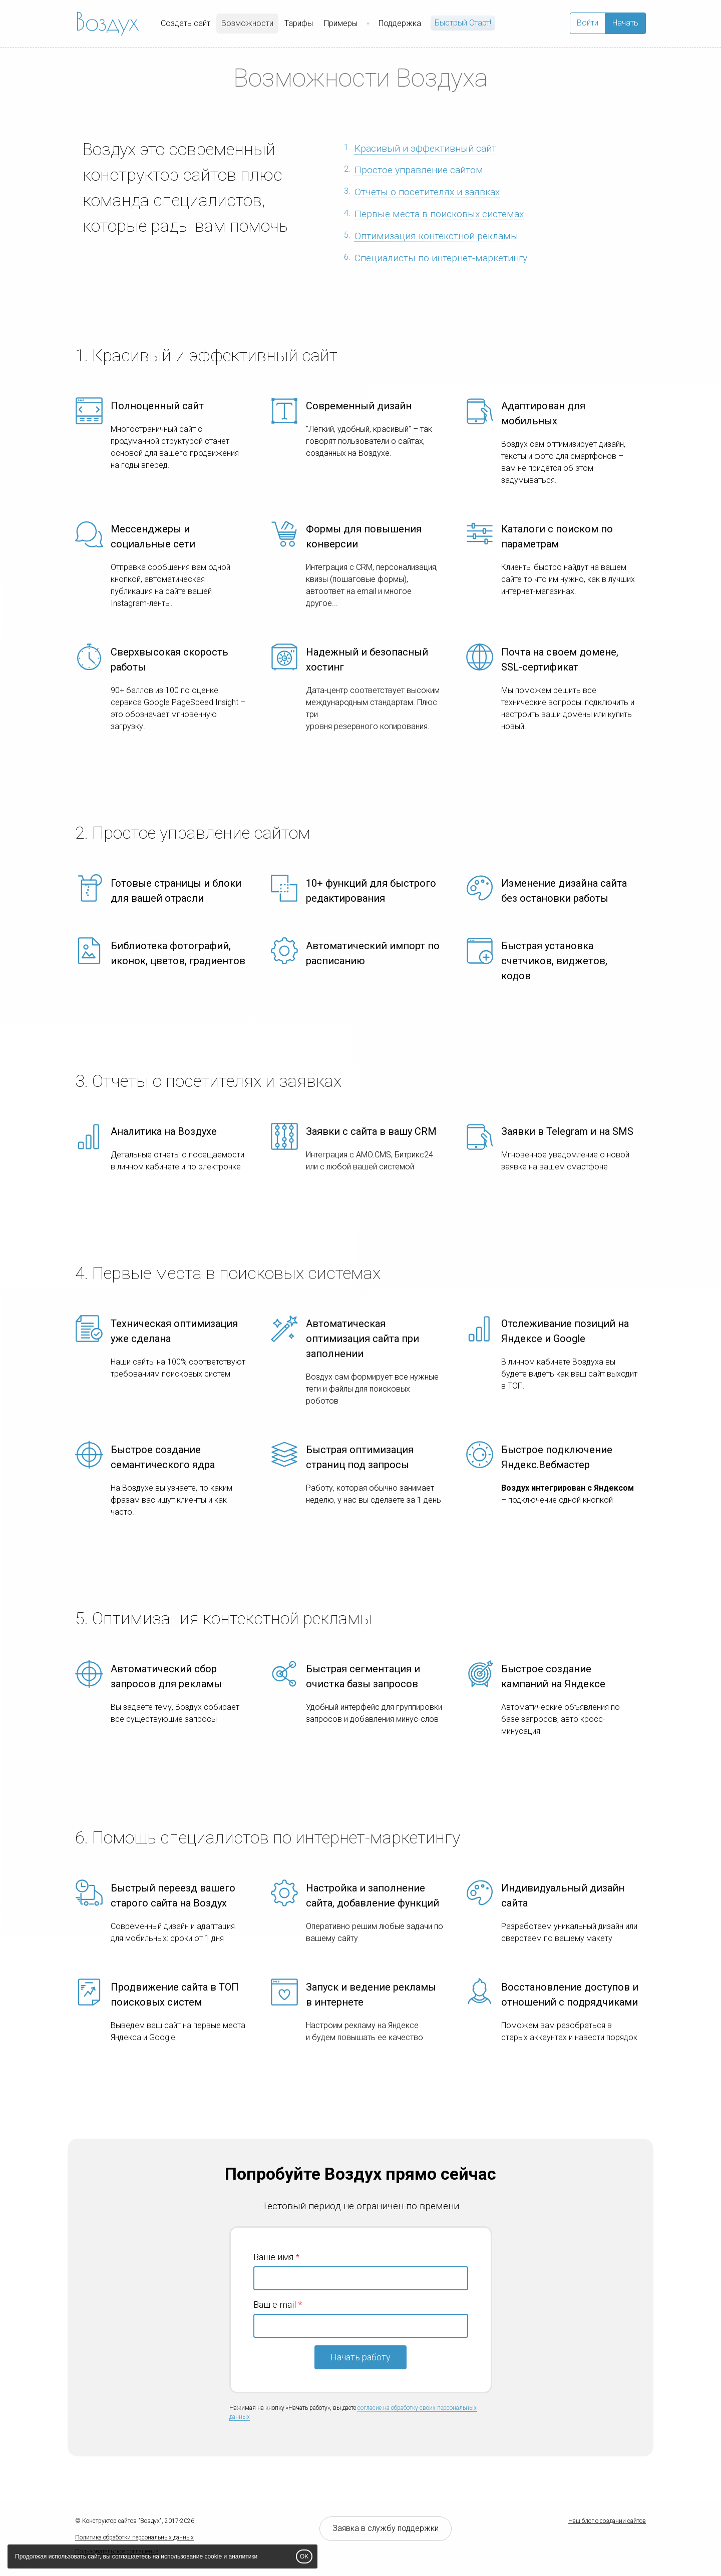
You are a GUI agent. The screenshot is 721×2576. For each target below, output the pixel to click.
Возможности (247, 23)
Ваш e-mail (274, 2304)
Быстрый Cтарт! (463, 23)
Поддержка (400, 23)
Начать (625, 23)
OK (304, 2556)
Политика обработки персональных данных (134, 2537)
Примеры (340, 23)
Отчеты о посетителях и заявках (427, 192)
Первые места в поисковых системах (439, 214)
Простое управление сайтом (418, 170)
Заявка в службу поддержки (385, 2528)
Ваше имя (273, 2257)
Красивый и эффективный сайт (425, 148)
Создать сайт (185, 23)
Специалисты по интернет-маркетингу (440, 258)
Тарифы (298, 23)
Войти (587, 23)
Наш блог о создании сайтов (607, 2520)
